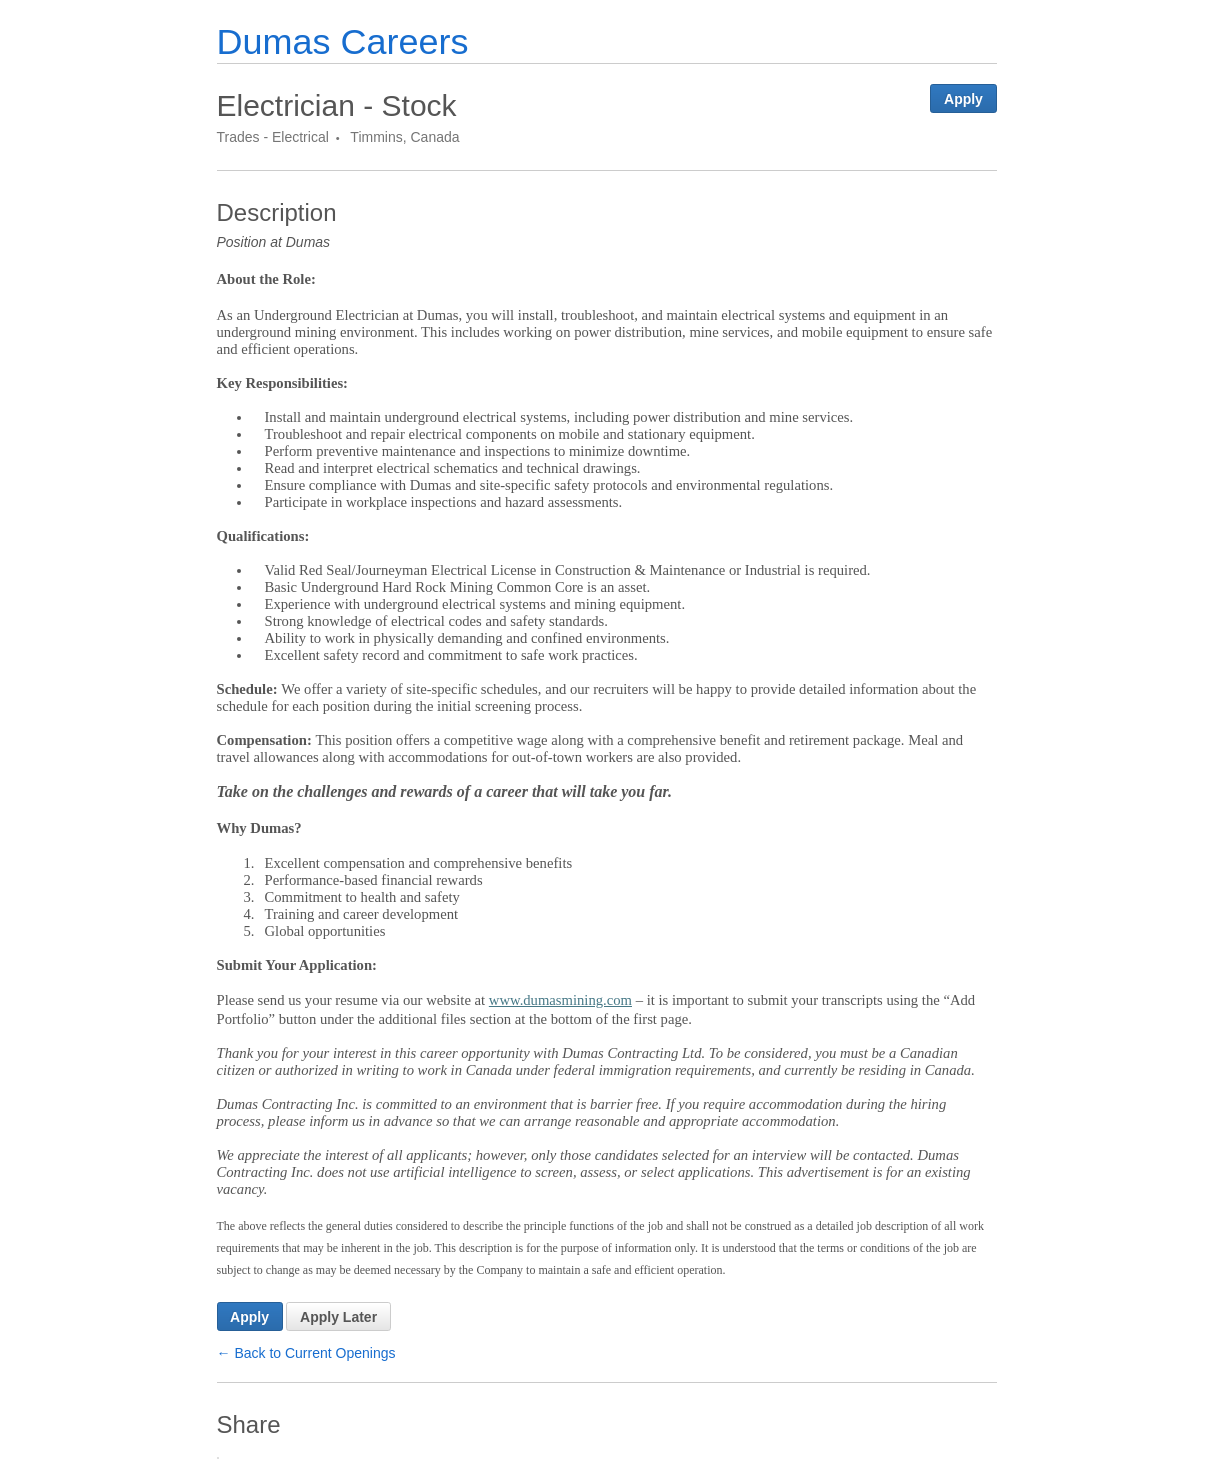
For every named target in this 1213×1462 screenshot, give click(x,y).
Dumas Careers (343, 41)
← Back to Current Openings (306, 1353)
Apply (963, 99)
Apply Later (338, 1317)
